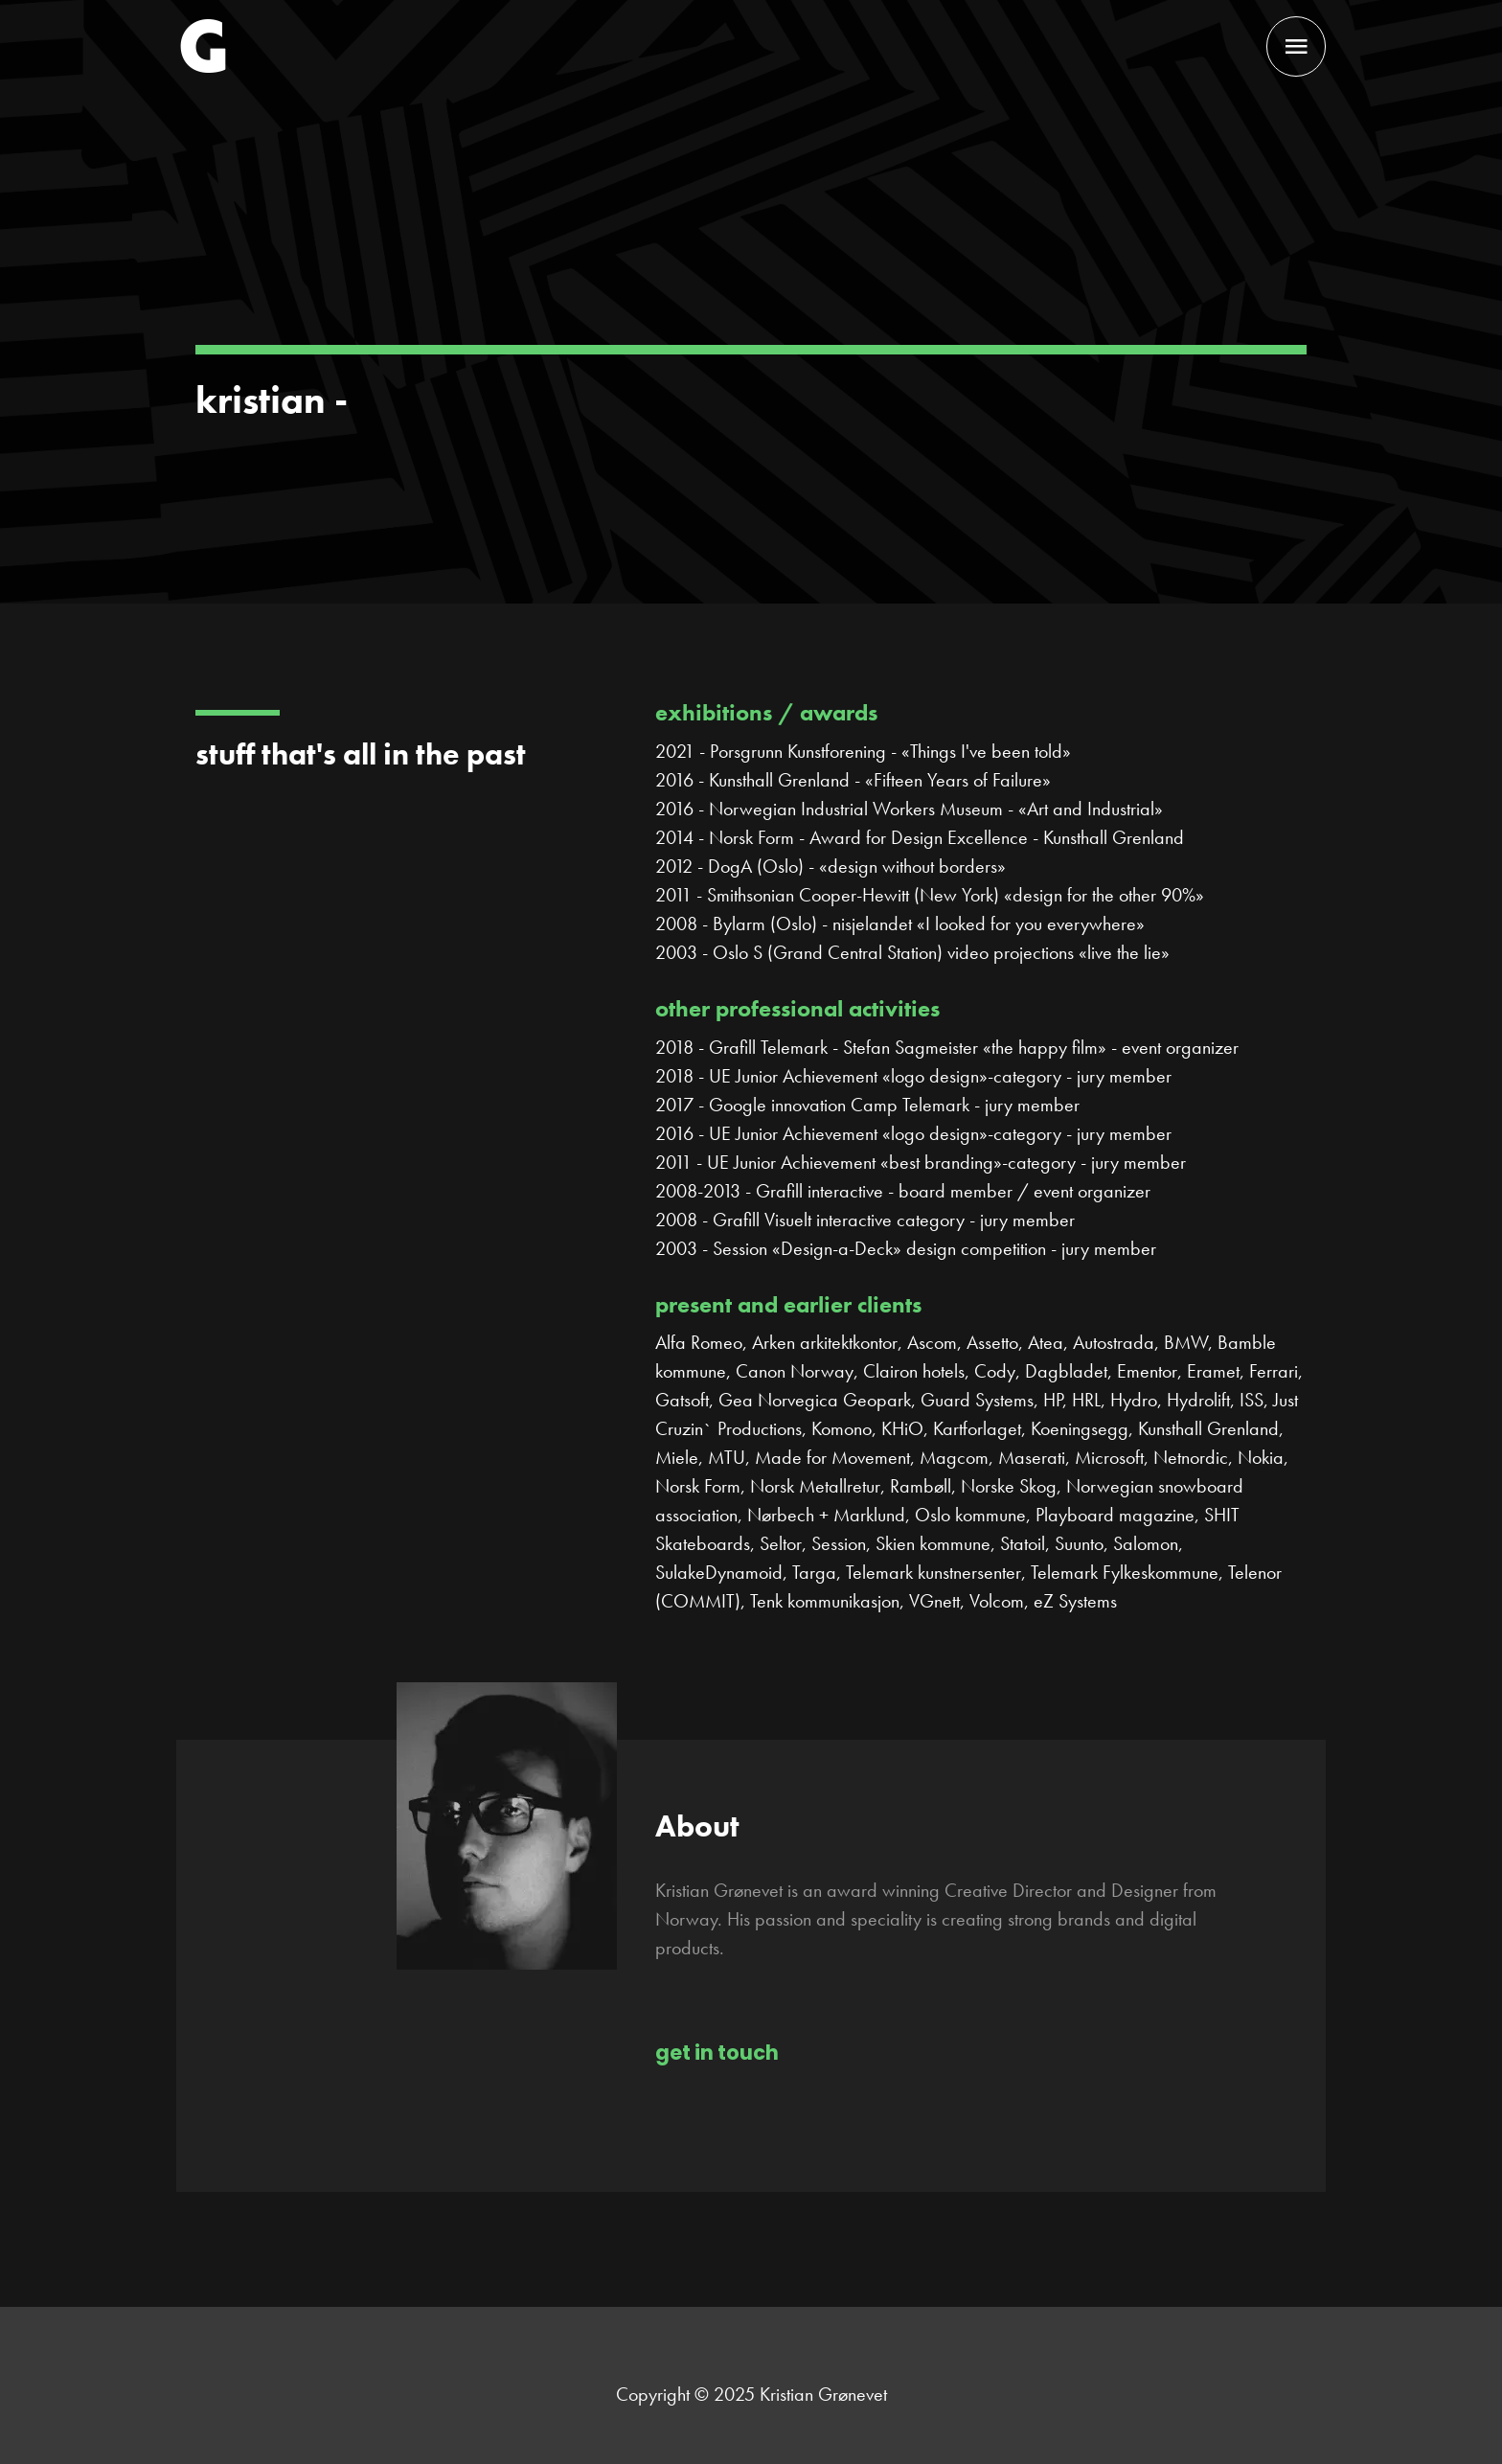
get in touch (717, 2052)
